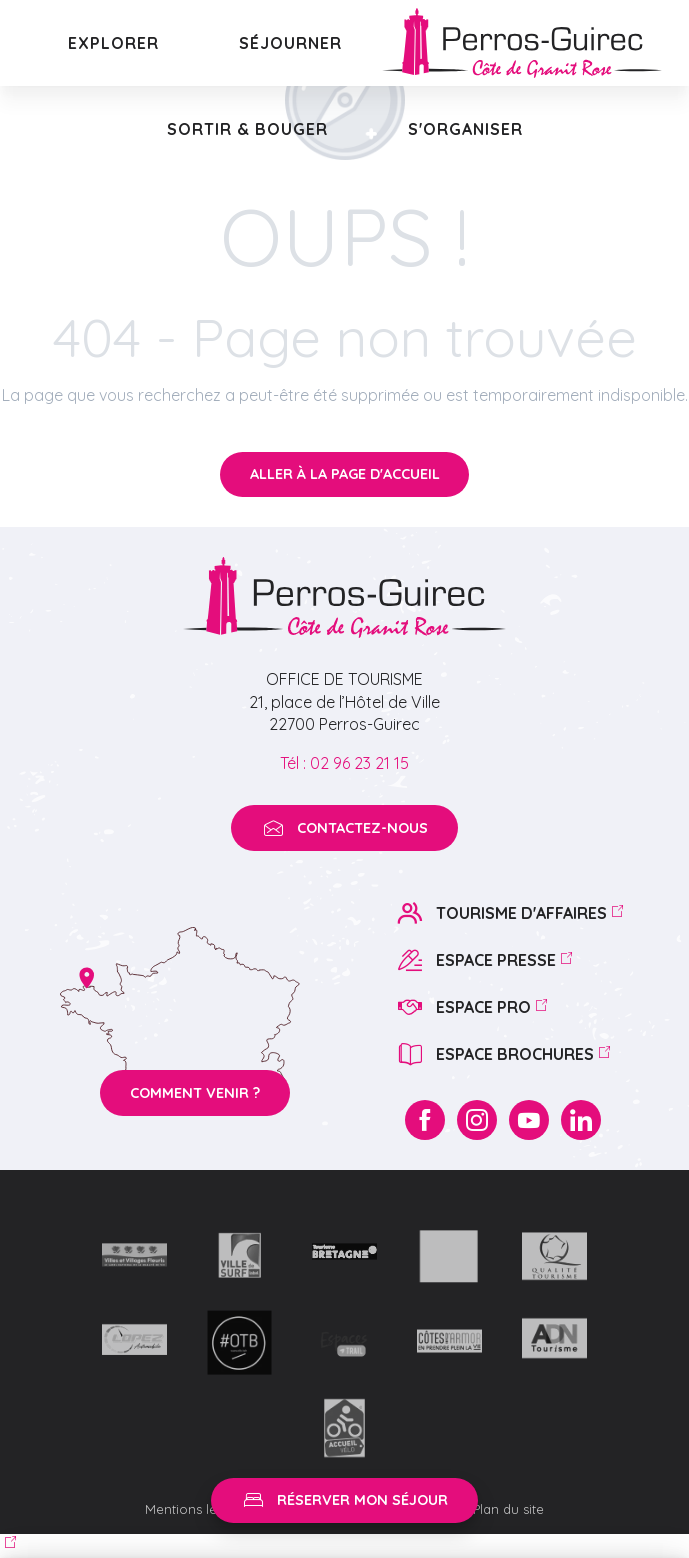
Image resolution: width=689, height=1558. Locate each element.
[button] (113, 43)
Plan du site (508, 1509)
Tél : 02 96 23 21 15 (344, 763)
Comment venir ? (195, 1093)
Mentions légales (200, 1509)
